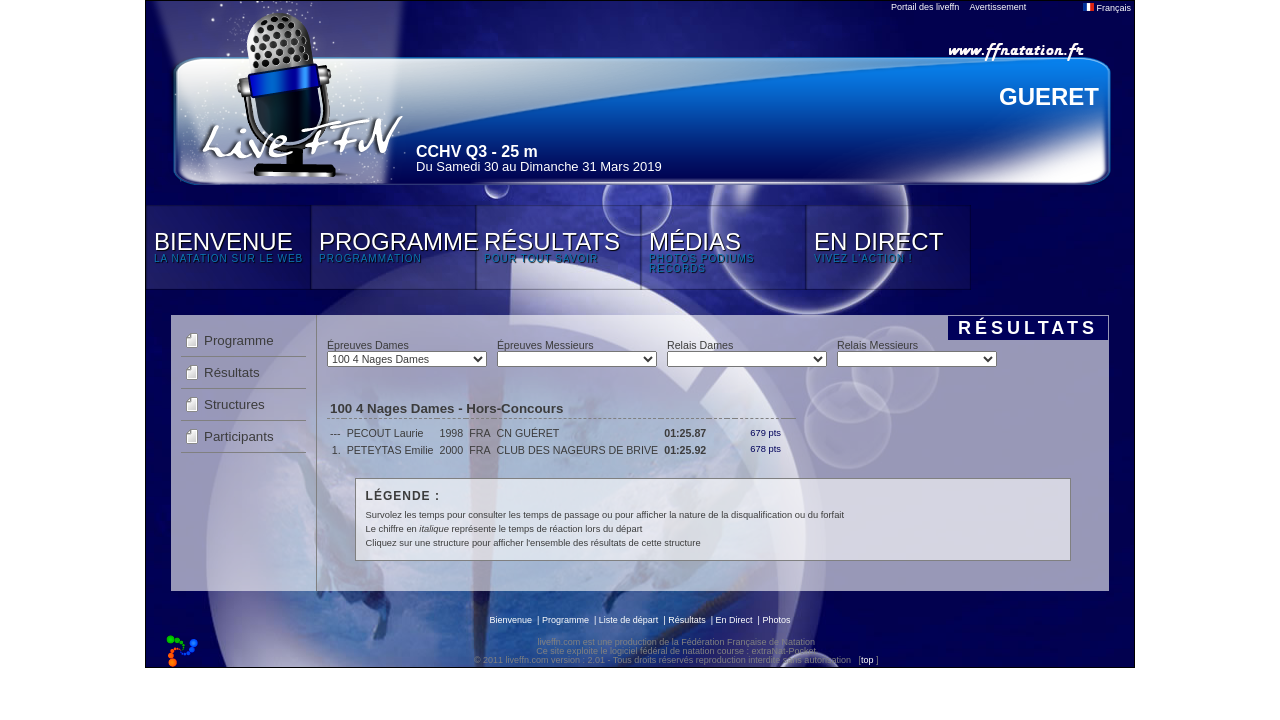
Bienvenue (511, 620)
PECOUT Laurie (385, 433)
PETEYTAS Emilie (390, 450)
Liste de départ (629, 620)
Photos (776, 620)
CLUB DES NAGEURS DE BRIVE (578, 450)
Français (1107, 8)
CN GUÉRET (528, 433)
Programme (239, 340)
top (867, 660)
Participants (239, 436)
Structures (234, 404)
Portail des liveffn (925, 7)
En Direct (734, 620)
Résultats (232, 372)
